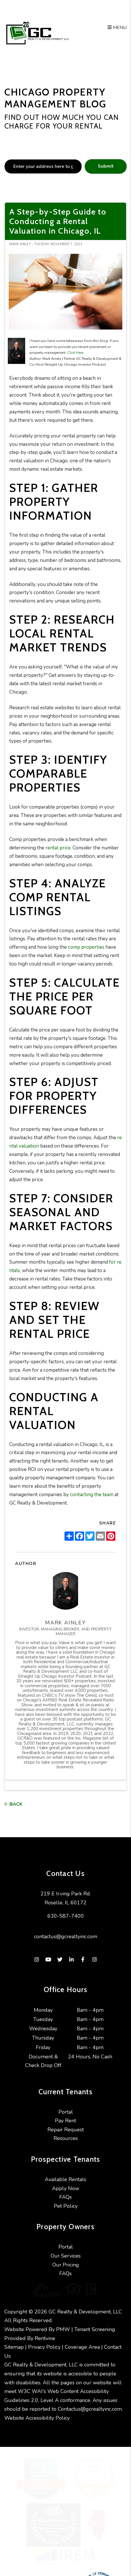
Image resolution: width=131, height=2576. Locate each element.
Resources (65, 2138)
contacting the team (91, 1494)
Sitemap (14, 2341)
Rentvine (45, 2332)
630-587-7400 (65, 1915)
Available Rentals (65, 2179)
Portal (65, 2111)
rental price (58, 847)
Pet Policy (66, 2206)
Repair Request (65, 2129)
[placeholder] (43, 166)
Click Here (75, 352)
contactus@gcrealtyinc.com (65, 1936)
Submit (106, 166)
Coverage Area (82, 2341)
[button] (37, 1960)
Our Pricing (65, 2264)
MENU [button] (117, 27)
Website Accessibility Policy (37, 2412)
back (13, 1804)
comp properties (86, 947)
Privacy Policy (44, 2341)
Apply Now (65, 2188)
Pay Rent (65, 2120)
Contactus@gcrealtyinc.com (90, 2403)
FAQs (65, 2197)
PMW (63, 2323)
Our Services (66, 2255)
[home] (37, 33)
